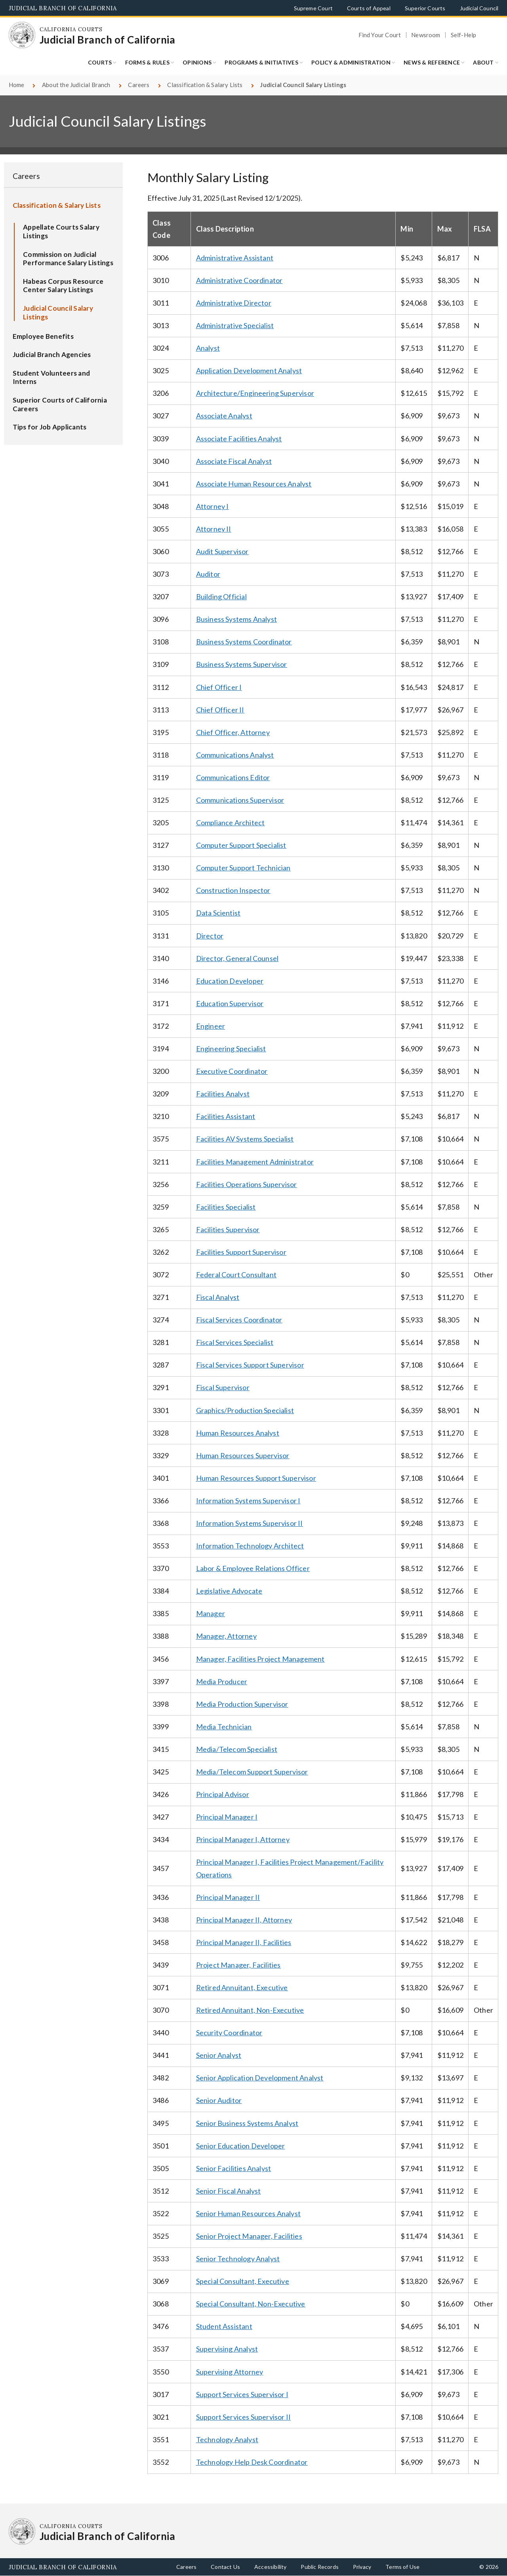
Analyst (208, 348)
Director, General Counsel (237, 958)
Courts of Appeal (369, 8)
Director (209, 935)
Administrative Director (233, 302)
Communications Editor (233, 777)
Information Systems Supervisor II (249, 1523)
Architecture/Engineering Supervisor (255, 393)
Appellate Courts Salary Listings (61, 231)
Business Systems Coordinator (244, 641)
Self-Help (464, 35)
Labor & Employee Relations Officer (253, 1568)
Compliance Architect (230, 822)
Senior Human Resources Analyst (248, 2213)
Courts (100, 62)
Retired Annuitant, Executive (242, 1987)
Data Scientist (218, 912)
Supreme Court (313, 8)
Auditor (208, 574)
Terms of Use (402, 2566)
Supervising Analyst (227, 2348)
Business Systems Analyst (236, 619)
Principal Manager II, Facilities (244, 1942)
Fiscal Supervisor (223, 1387)
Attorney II (213, 528)
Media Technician (224, 1726)
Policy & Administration (351, 62)
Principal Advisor (222, 1794)
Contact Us (225, 2566)
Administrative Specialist (235, 325)
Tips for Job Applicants (50, 427)
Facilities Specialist (226, 1207)
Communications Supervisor (240, 800)
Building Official (221, 596)
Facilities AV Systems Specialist (245, 1138)
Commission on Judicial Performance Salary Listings (68, 258)
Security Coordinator (229, 2032)
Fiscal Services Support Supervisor (250, 1364)
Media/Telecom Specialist (236, 1749)
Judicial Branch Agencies (52, 354)
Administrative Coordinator (239, 280)
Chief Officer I (219, 687)
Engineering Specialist (231, 1048)
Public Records (320, 2566)
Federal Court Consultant (236, 1274)
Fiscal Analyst (218, 1297)
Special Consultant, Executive (242, 2281)
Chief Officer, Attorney (233, 732)
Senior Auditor (219, 2100)
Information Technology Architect (250, 1545)
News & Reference (432, 62)
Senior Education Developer (240, 2145)
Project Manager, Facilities (238, 1964)
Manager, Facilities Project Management (260, 1659)
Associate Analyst (224, 415)
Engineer (210, 1026)
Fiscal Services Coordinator (239, 1319)
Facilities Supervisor (228, 1229)
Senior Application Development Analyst (260, 2077)
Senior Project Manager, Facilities (249, 2236)
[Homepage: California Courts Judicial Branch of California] (22, 35)
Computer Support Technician (243, 867)
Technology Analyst (227, 2439)
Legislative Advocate (229, 1590)
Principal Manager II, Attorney (244, 1919)
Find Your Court (379, 35)
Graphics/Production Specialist (245, 1410)
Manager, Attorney (226, 1636)
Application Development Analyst (249, 370)
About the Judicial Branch (76, 84)
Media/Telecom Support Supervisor (252, 1771)
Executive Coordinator (232, 1071)
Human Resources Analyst (237, 1433)
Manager (210, 1613)
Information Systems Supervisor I (248, 1500)
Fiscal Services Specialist (235, 1342)
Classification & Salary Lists (204, 84)
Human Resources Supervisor (243, 1455)
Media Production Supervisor (242, 1704)
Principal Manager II (228, 1897)
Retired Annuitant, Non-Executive (250, 2010)
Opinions (197, 62)
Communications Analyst (235, 754)
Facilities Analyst (223, 1093)
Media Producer (222, 1681)
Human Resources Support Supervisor (256, 1478)
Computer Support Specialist (241, 845)
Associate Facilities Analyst (239, 438)
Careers (138, 84)
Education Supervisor (230, 1003)
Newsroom (425, 35)
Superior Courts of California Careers (60, 404)
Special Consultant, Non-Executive (250, 2303)
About (483, 62)
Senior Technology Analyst (238, 2258)
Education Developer (229, 980)
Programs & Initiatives (261, 62)
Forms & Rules (147, 62)
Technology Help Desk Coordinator (252, 2462)
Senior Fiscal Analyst (228, 2191)
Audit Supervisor (222, 551)
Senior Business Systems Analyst (247, 2123)
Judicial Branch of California (63, 8)
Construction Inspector (233, 890)
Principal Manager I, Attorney (243, 1839)
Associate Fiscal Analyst (234, 461)
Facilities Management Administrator (255, 1161)
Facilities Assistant (225, 1116)
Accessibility (270, 2566)
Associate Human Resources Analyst (254, 483)
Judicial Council (479, 8)
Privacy (362, 2566)
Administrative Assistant (234, 257)
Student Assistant (224, 2326)
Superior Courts (425, 8)
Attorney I (212, 506)
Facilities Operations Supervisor (246, 1184)
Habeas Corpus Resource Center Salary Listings (63, 285)
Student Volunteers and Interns (51, 377)
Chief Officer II (220, 709)
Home (17, 84)
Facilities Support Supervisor (241, 1252)
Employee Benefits (43, 336)
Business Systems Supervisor (241, 664)
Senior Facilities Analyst (233, 2168)
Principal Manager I (226, 1816)
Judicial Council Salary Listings (58, 312)
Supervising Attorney (229, 2371)
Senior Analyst (219, 2055)
